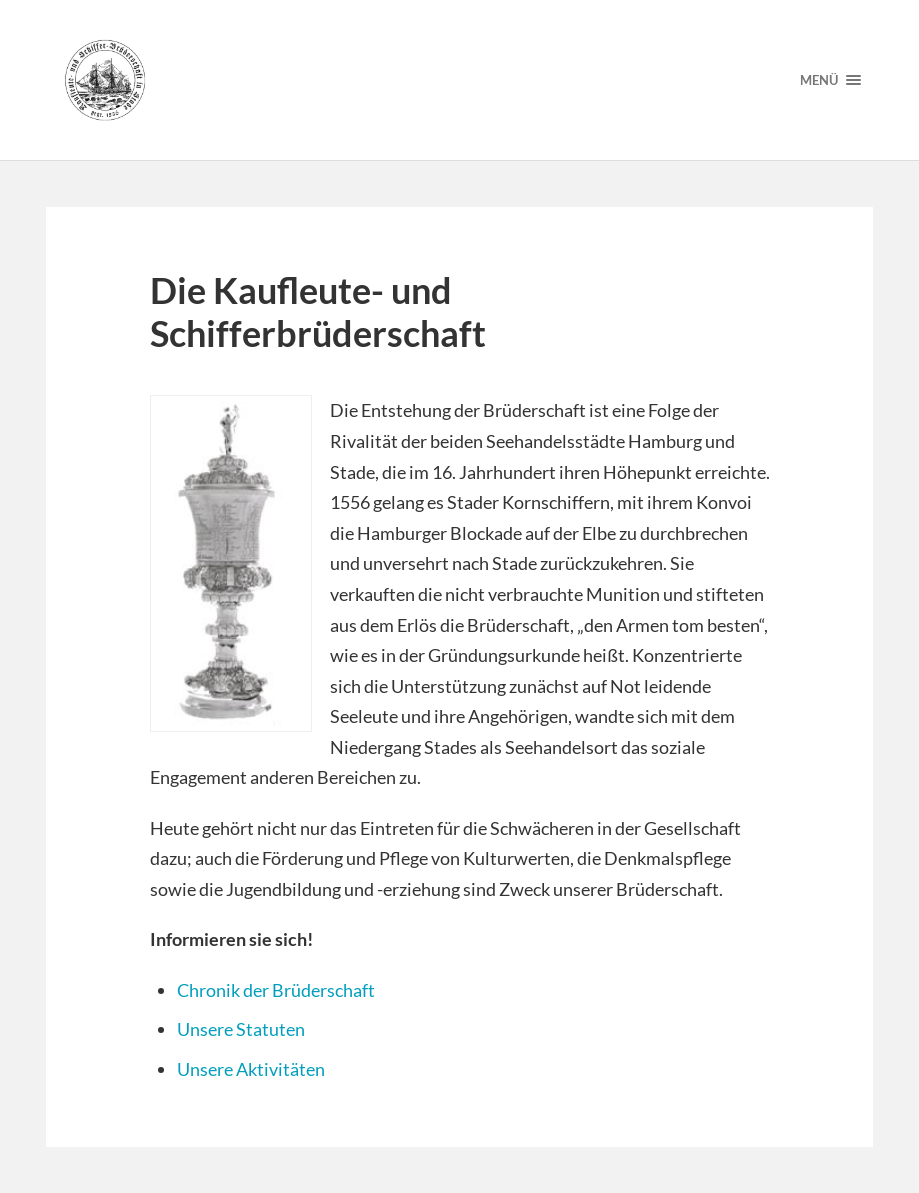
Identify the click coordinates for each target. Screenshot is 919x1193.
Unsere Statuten (241, 1029)
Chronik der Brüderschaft (276, 990)
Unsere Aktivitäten (251, 1069)
